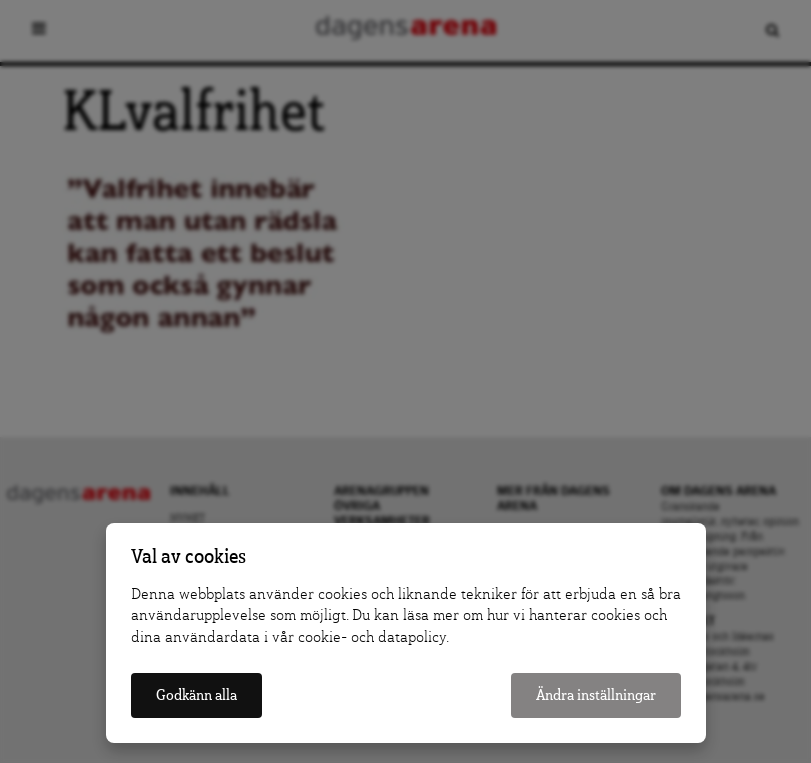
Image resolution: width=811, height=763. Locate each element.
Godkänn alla (196, 695)
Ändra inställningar (596, 695)
